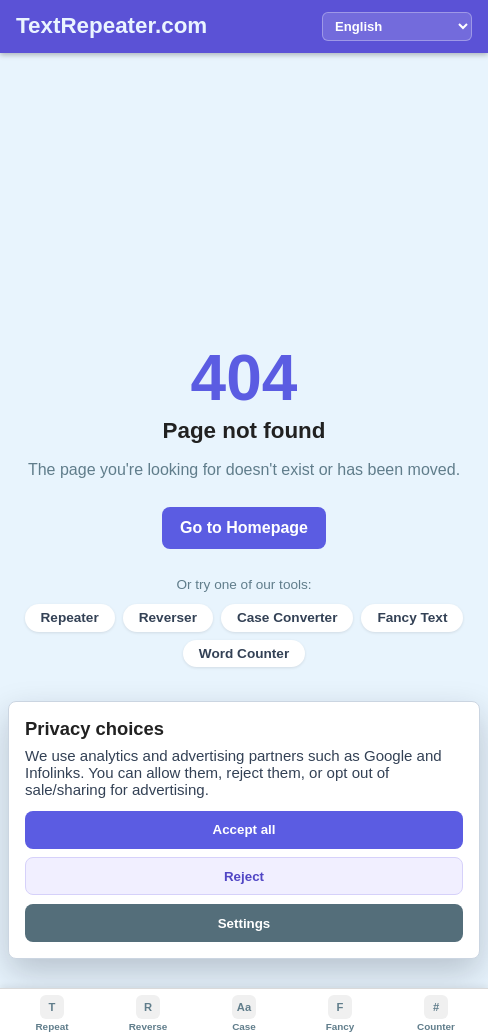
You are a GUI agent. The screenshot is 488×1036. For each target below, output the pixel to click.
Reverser (168, 617)
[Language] (397, 26)
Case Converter (287, 617)
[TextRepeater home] (111, 26)
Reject (244, 876)
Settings (244, 923)
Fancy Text (412, 617)
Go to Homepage (244, 527)
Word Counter (244, 653)
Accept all (244, 829)
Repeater (70, 617)
